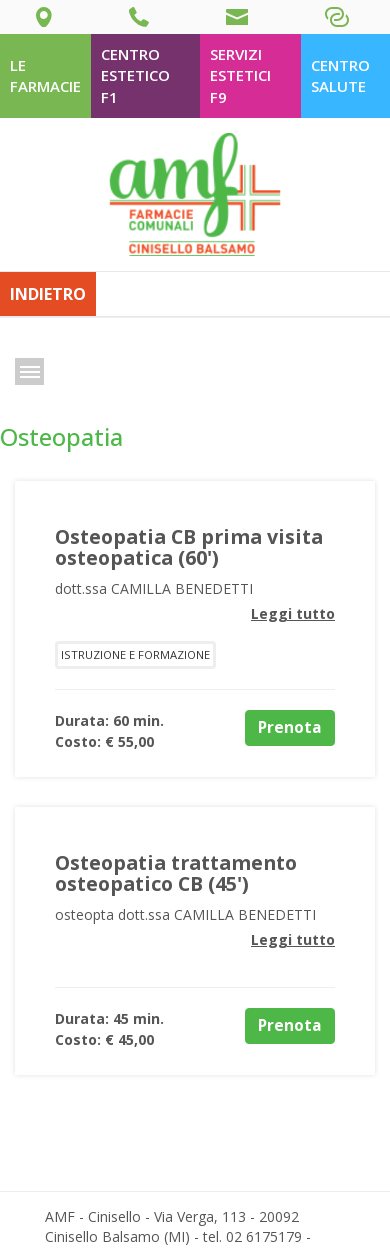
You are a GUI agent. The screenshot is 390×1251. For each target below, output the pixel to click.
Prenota (290, 727)
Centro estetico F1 (135, 75)
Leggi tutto (293, 613)
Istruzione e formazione (135, 654)
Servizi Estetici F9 (240, 75)
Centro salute (340, 75)
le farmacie (45, 75)
